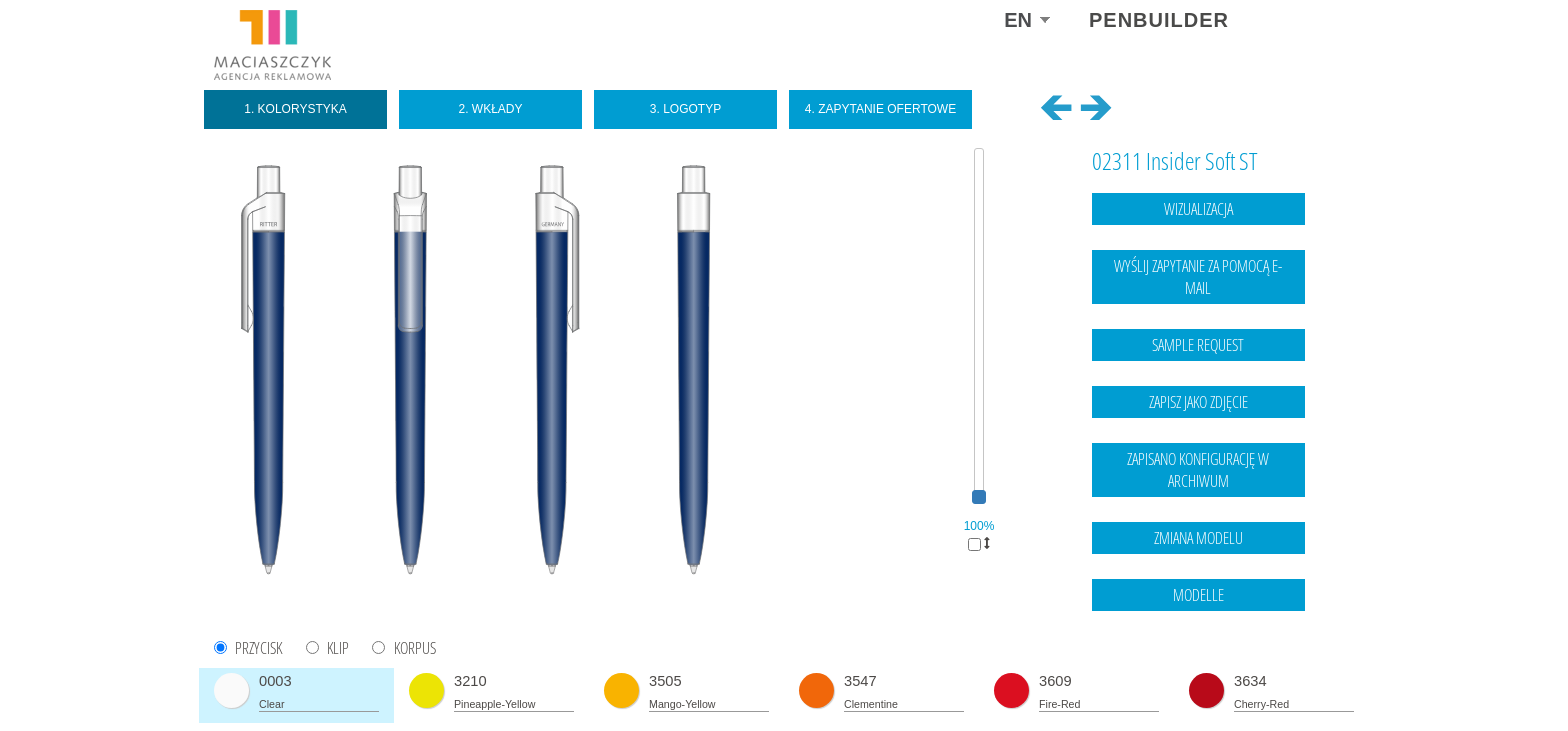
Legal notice (1232, 676)
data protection (1314, 676)
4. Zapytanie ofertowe (880, 109)
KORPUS (415, 648)
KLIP (338, 648)
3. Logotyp (685, 109)
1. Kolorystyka (295, 109)
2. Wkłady (490, 109)
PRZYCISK (258, 648)
